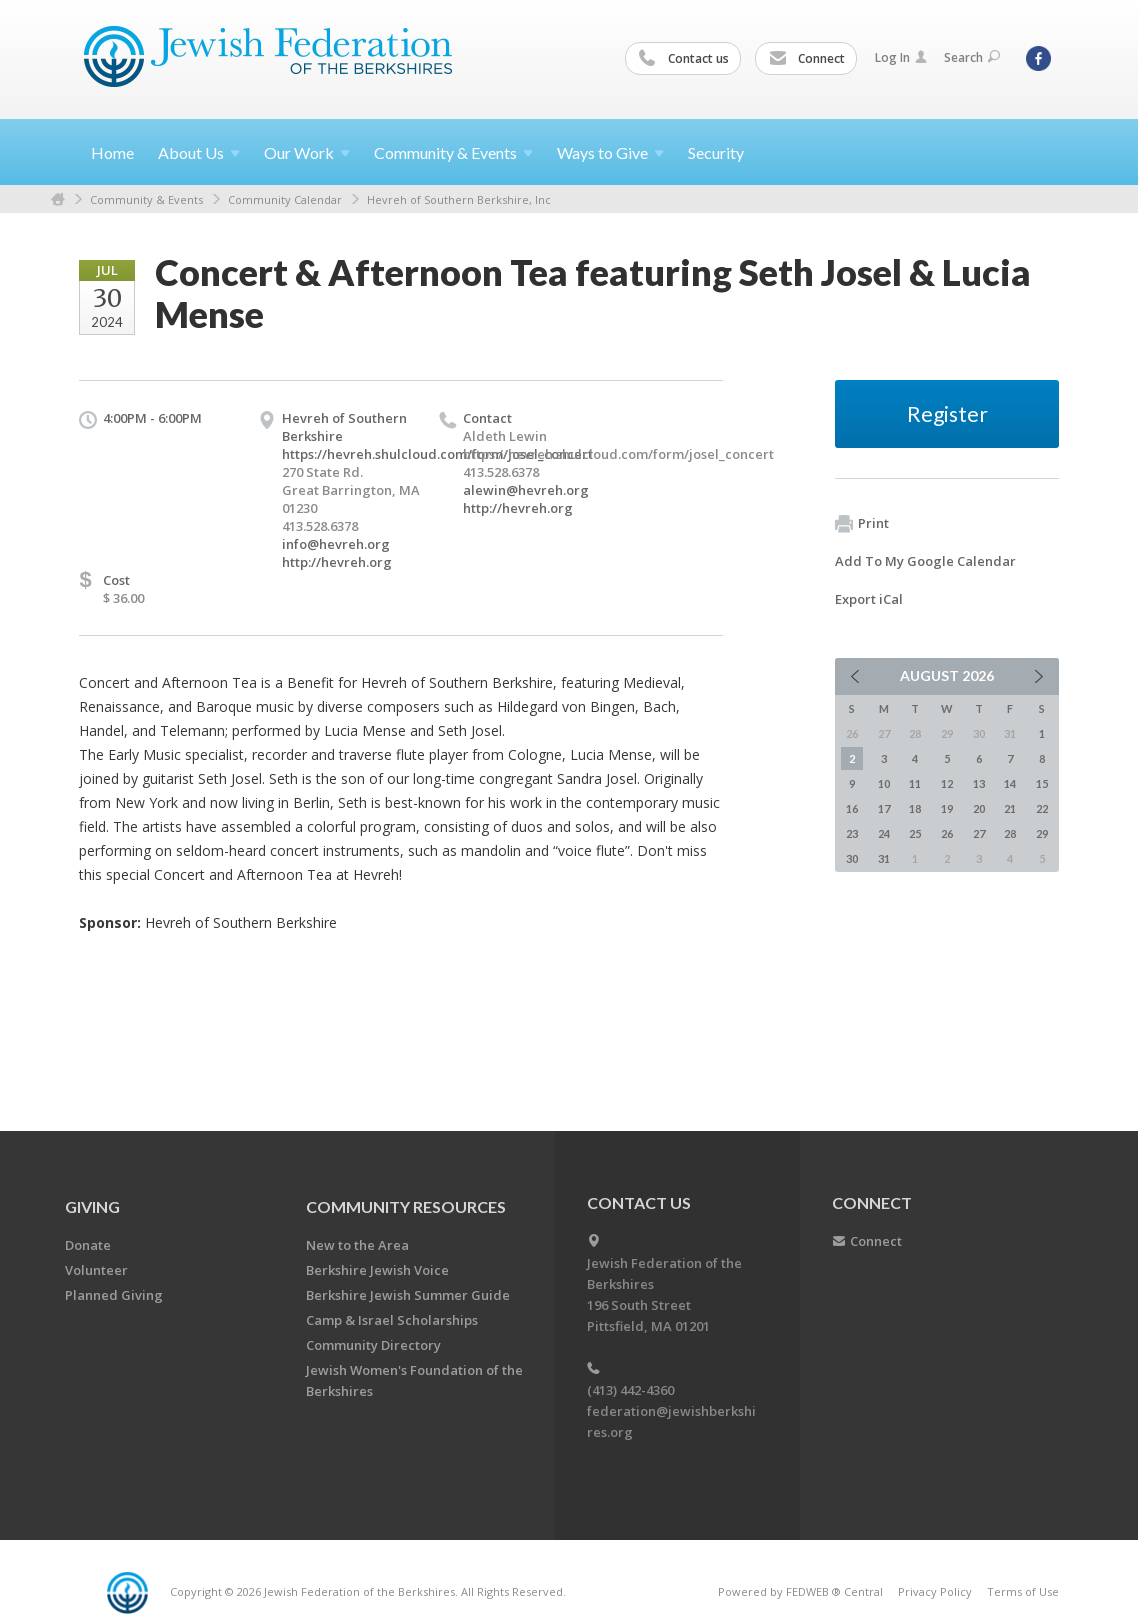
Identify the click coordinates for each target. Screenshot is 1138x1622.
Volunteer (96, 1270)
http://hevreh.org (337, 562)
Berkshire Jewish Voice (377, 1270)
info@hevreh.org (336, 544)
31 (884, 858)
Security (716, 152)
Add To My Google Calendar (925, 561)
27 (979, 833)
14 (1010, 783)
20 (979, 808)
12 (947, 783)
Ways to (610, 152)
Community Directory (373, 1345)
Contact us (684, 59)
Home (112, 152)
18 (915, 808)
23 (852, 833)
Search (972, 57)
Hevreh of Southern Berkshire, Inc (459, 199)
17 (884, 808)
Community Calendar (285, 199)
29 (1042, 833)
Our (307, 152)
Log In (901, 57)
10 (884, 783)
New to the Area (357, 1245)
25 (915, 833)
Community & (453, 152)
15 (1042, 783)
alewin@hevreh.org (526, 490)
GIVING (92, 1206)
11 (915, 783)
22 (1042, 808)
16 (852, 808)
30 (852, 858)
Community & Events (146, 199)
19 (947, 808)
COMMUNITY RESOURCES (406, 1206)
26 (947, 833)
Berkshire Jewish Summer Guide (408, 1295)
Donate (88, 1245)
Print (862, 524)
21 (1010, 808)
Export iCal (869, 599)
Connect (807, 59)
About (199, 152)
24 (884, 833)
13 (979, 783)
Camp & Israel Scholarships (392, 1320)
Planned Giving (114, 1295)
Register (947, 413)
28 (1010, 833)
